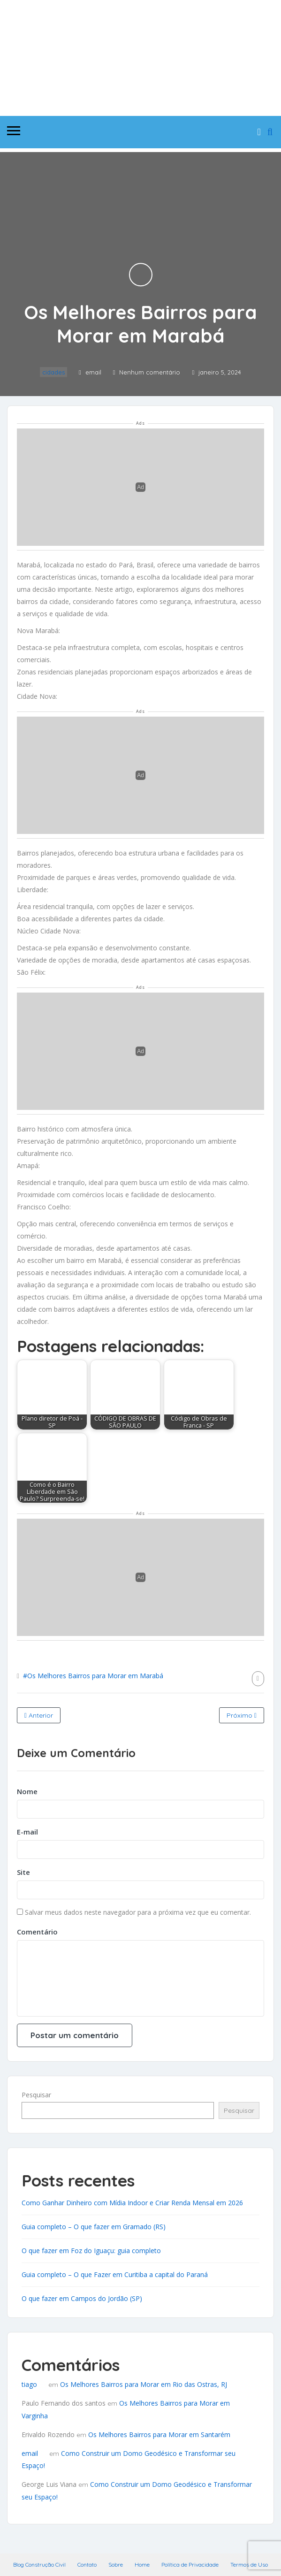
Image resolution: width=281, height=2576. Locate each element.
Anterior (38, 1715)
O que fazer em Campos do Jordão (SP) (82, 2298)
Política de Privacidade (190, 2564)
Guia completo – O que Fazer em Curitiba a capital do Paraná (115, 2274)
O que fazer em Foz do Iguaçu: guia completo (91, 2250)
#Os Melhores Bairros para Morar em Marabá (93, 1675)
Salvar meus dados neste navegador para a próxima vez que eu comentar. (138, 1912)
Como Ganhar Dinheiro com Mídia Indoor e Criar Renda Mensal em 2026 (132, 2202)
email (30, 2453)
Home (142, 2564)
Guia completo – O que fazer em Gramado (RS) (94, 2226)
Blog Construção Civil (39, 2564)
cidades (53, 372)
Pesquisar (36, 2094)
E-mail (27, 1831)
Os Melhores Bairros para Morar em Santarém (159, 2434)
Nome (27, 1791)
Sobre (115, 2564)
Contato (87, 2564)
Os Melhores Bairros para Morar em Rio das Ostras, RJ (143, 2384)
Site (23, 1872)
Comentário (37, 1931)
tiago (29, 2384)
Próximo (242, 1715)
